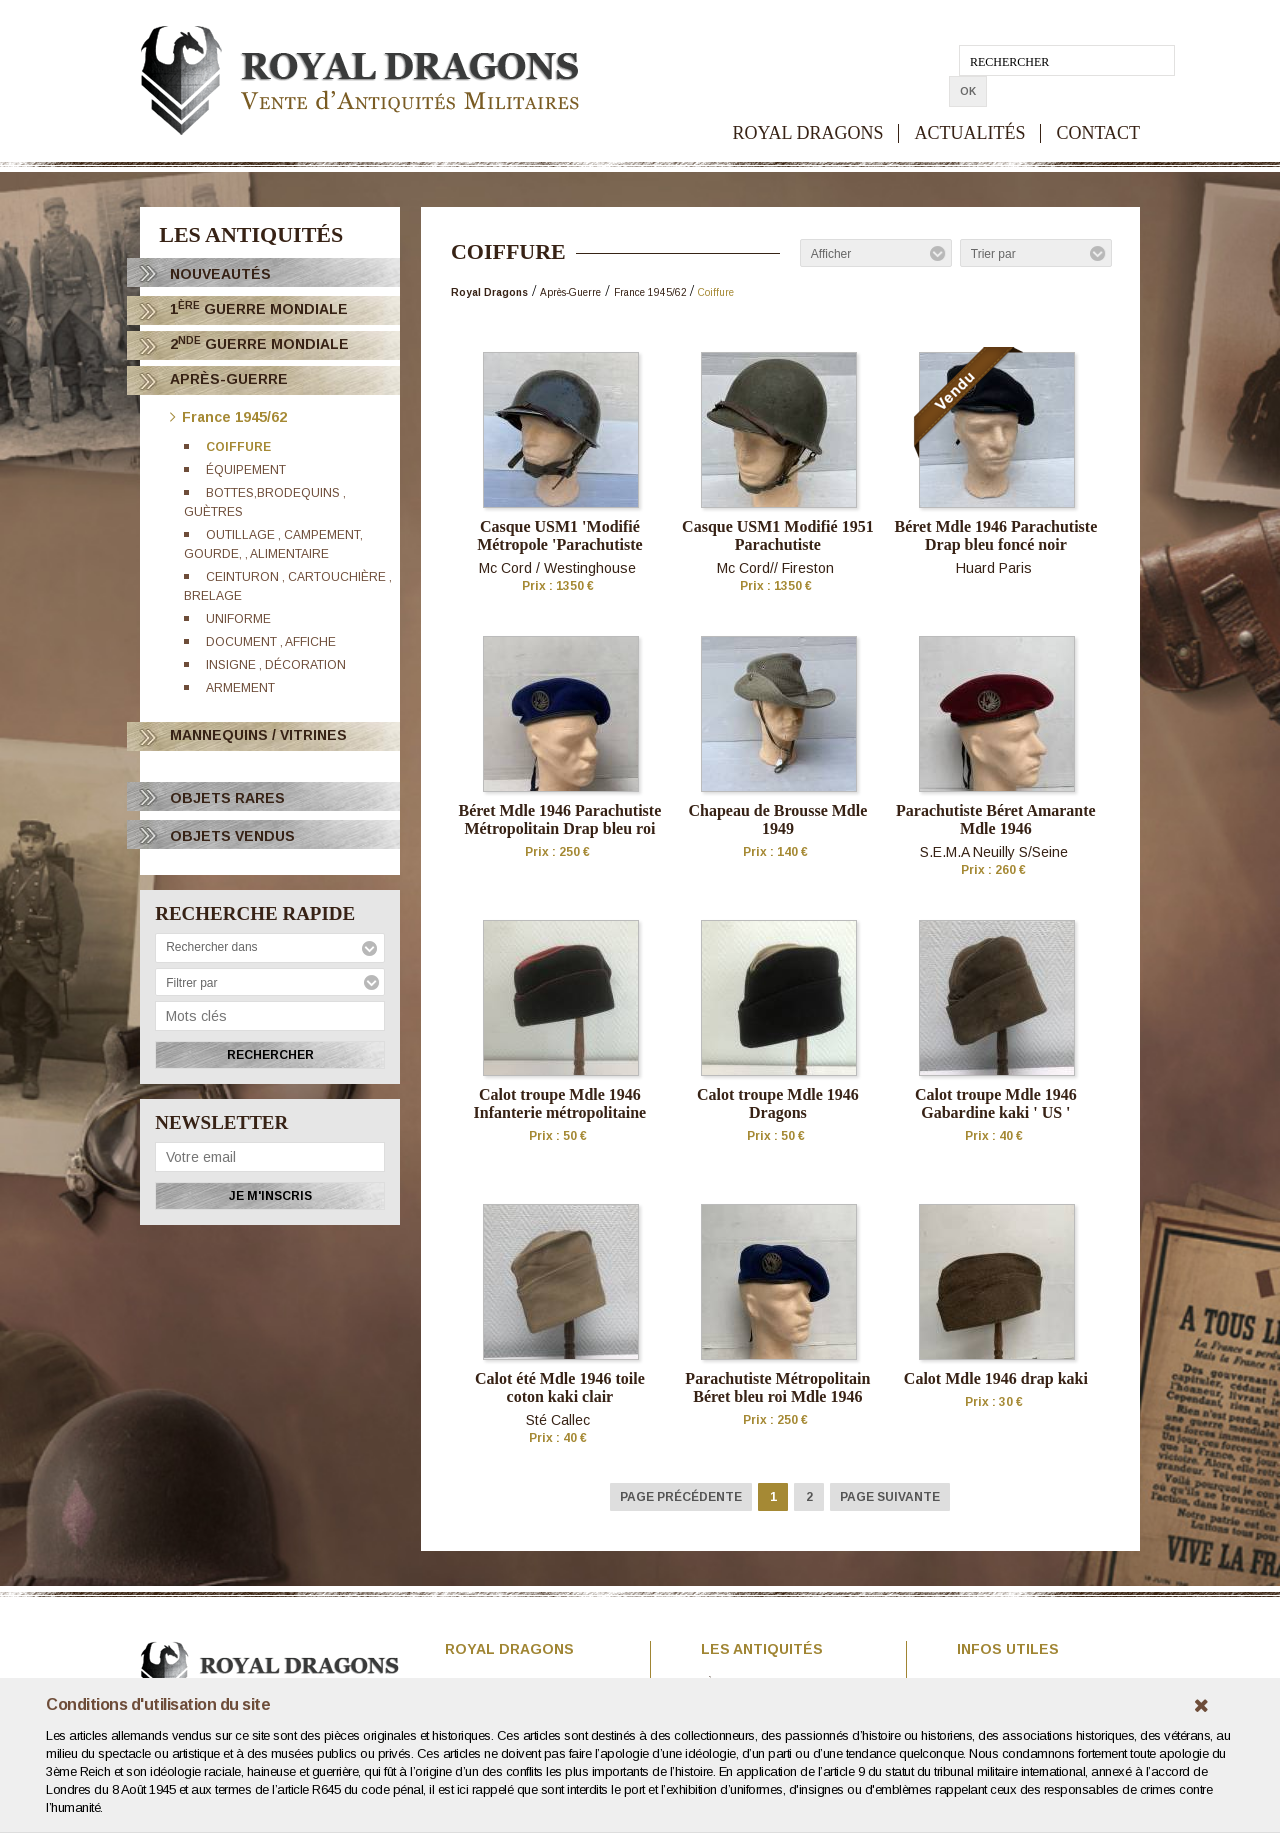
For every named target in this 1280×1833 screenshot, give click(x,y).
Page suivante (890, 1497)
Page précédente (681, 1497)
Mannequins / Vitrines (258, 735)
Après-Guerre (229, 379)
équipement (247, 470)
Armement (241, 688)
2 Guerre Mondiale (259, 343)
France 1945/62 (228, 415)
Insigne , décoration (277, 665)
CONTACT (1098, 102)
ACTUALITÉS (969, 102)
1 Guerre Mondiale (259, 308)
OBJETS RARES (227, 798)
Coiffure (239, 447)
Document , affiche (272, 642)
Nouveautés (220, 274)
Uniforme (239, 619)
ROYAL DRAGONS (808, 102)
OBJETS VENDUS (232, 836)
